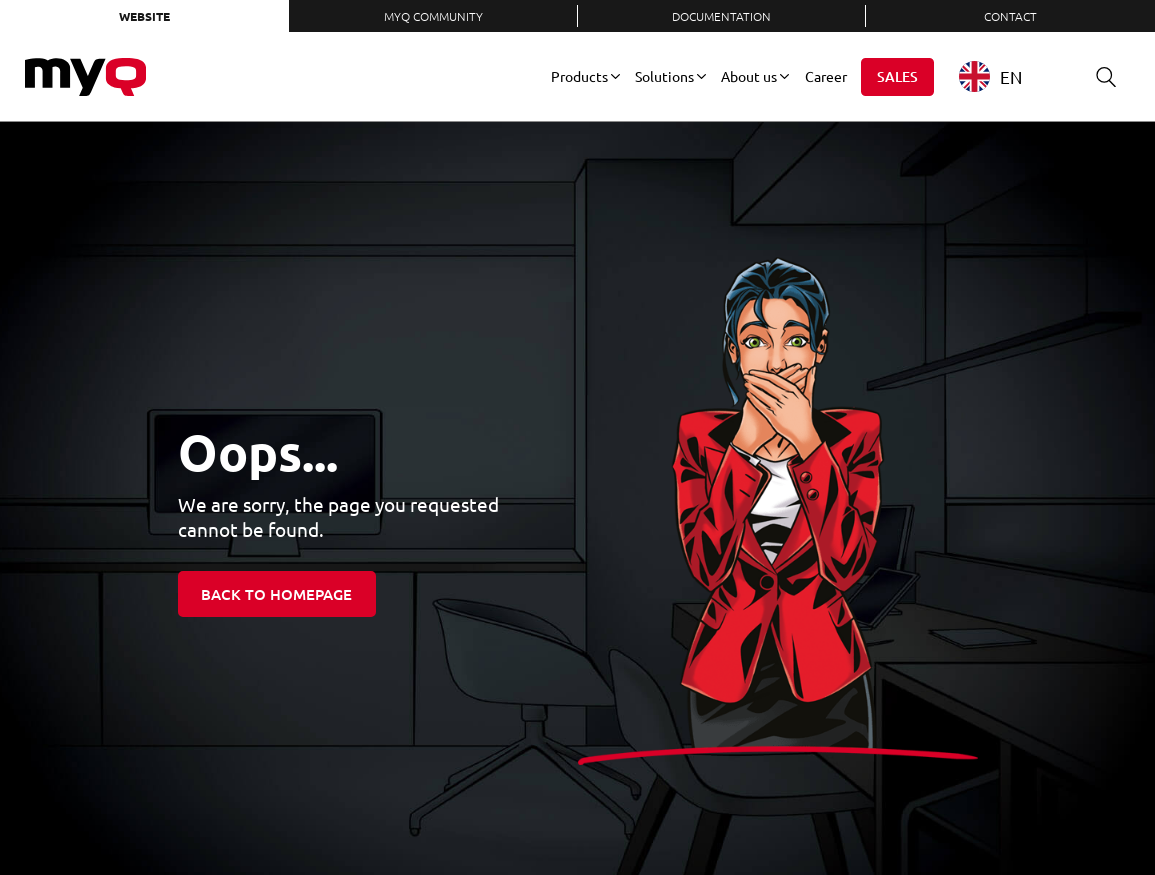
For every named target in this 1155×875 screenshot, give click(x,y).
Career (826, 76)
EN (990, 76)
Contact (1010, 16)
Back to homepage (276, 594)
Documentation (721, 16)
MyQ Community (433, 16)
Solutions (664, 76)
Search (1099, 76)
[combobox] (1005, 76)
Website (144, 16)
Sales (897, 76)
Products (579, 76)
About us (749, 76)
